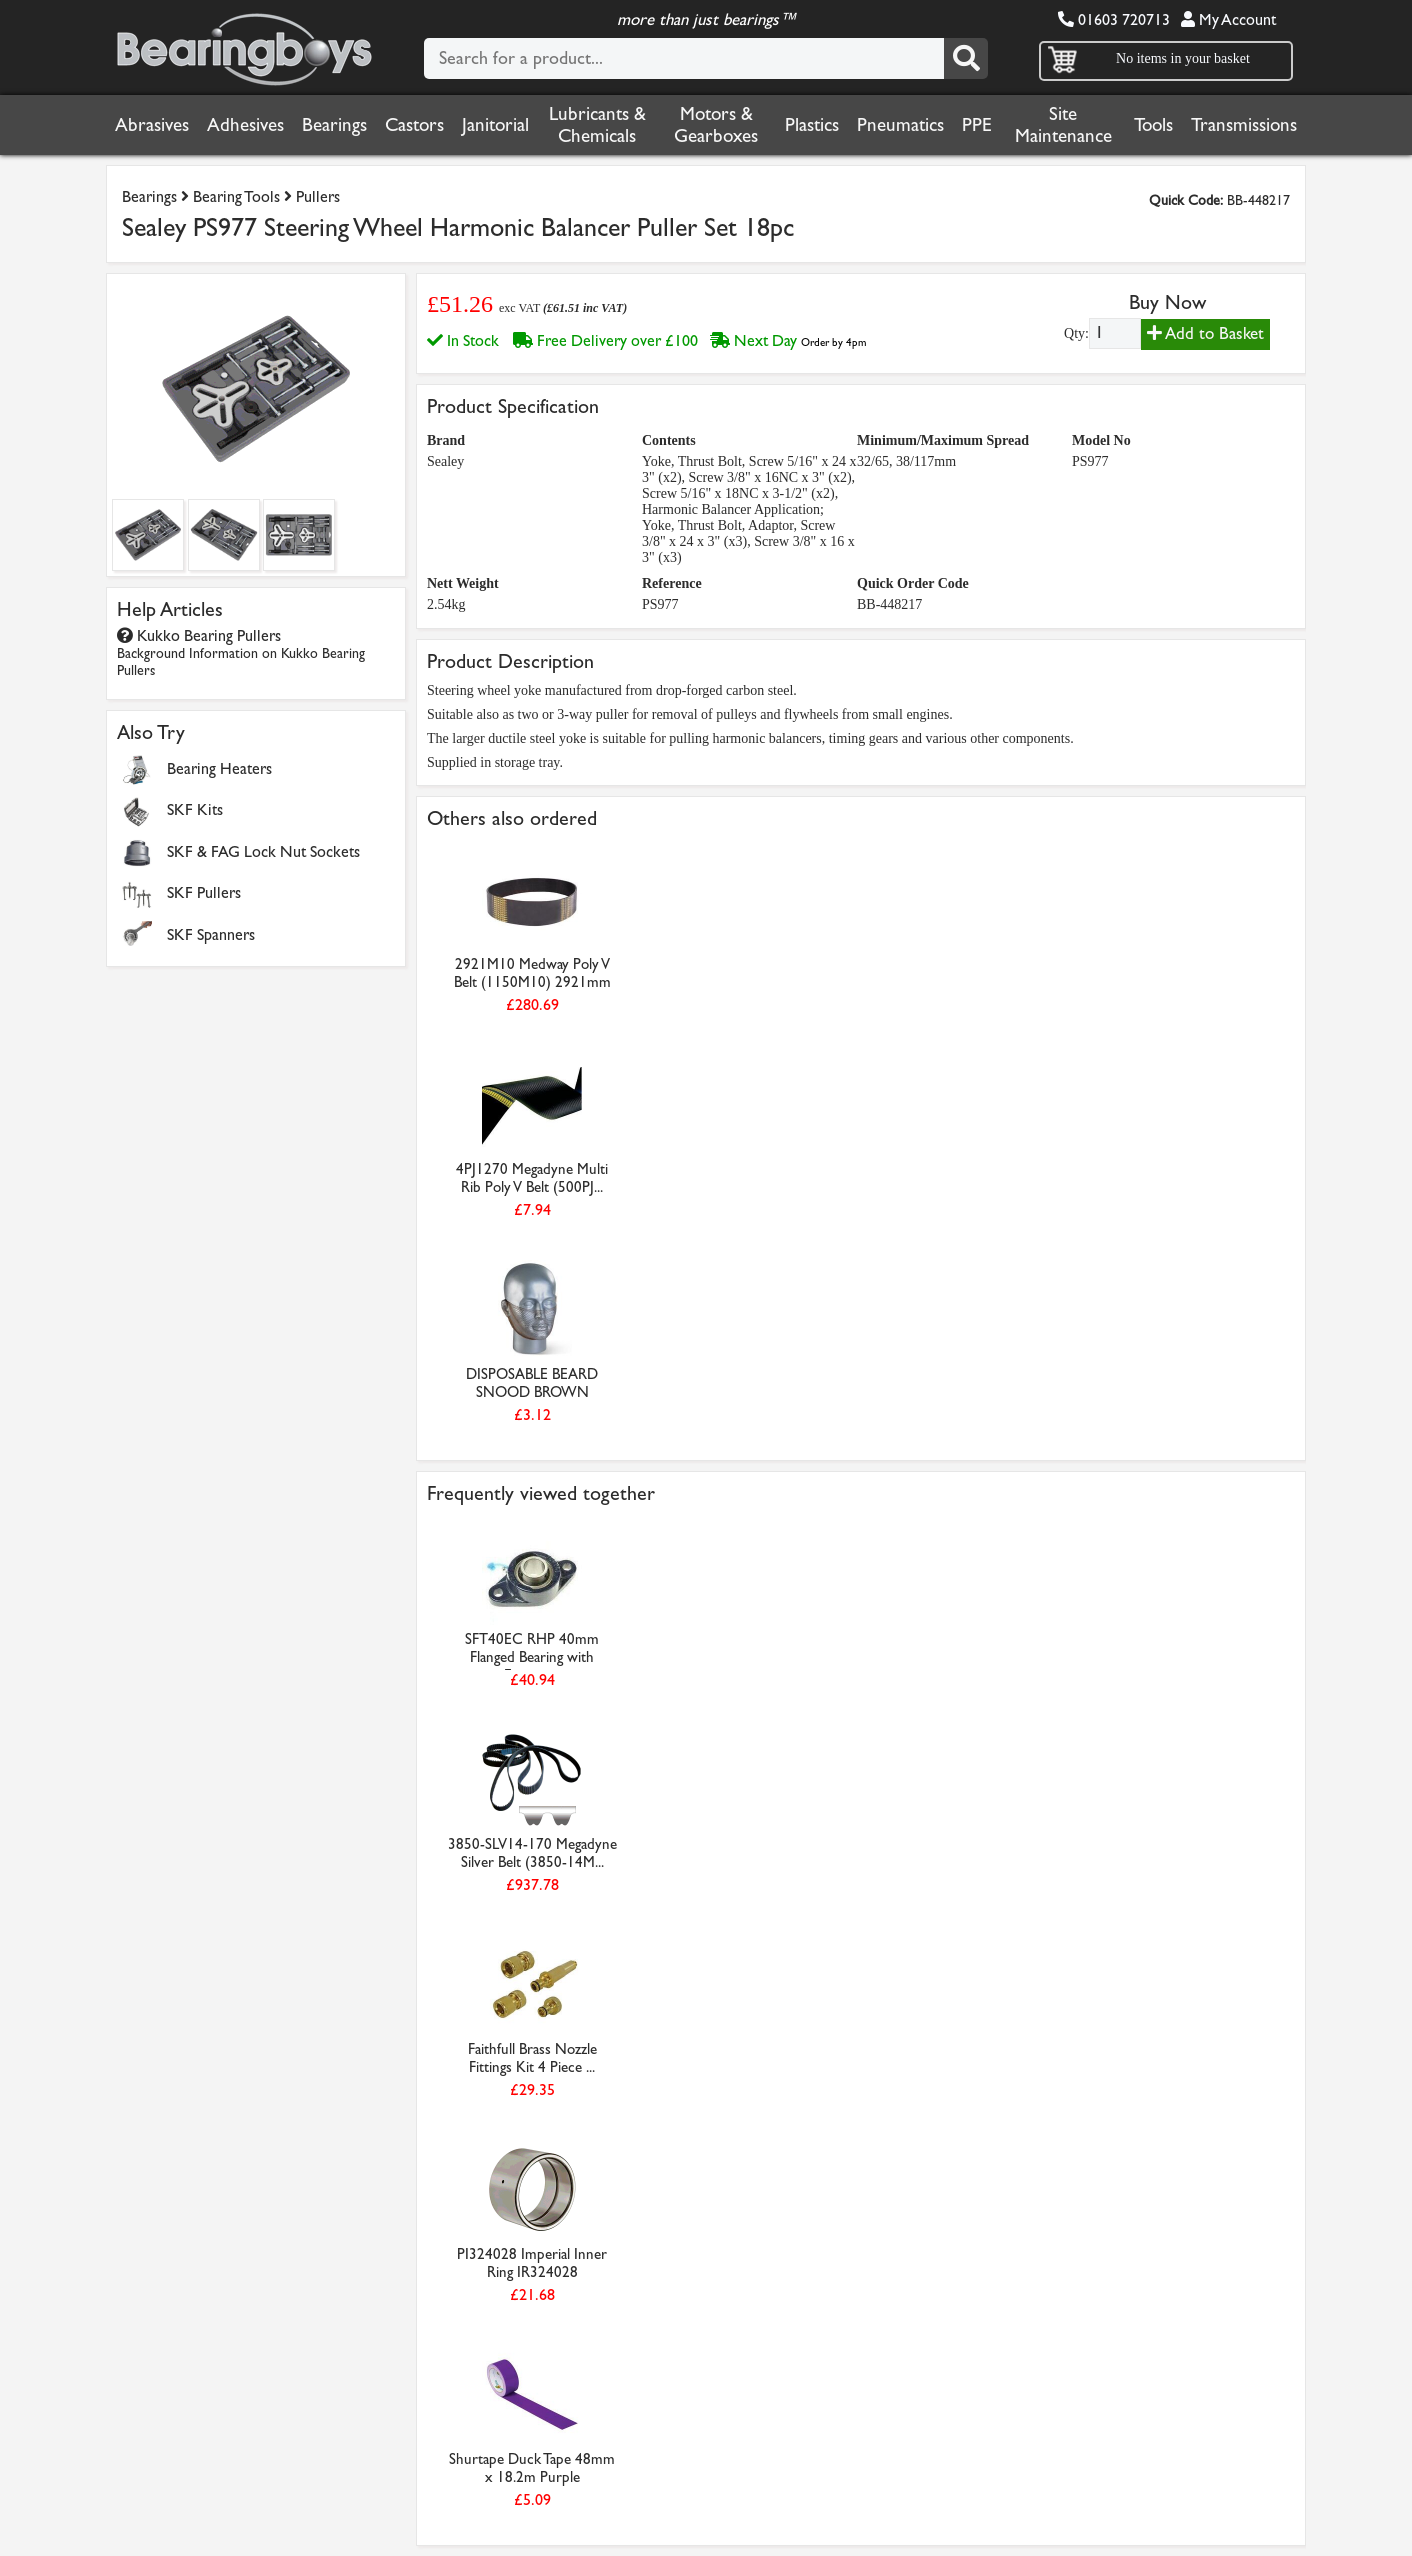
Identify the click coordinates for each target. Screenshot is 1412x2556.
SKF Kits (195, 809)
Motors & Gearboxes (716, 125)
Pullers (318, 196)
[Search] (966, 58)
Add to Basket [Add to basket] (1205, 333)
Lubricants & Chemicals (597, 125)
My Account (1228, 19)
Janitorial (495, 125)
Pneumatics (900, 125)
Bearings (334, 125)
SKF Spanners (211, 934)
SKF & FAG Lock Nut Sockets (263, 851)
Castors (414, 125)
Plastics (812, 125)
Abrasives (152, 125)
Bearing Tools (236, 196)
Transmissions (1244, 125)
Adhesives (245, 125)
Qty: (1076, 333)
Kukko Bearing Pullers (241, 652)
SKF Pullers (204, 892)
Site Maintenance (1063, 125)
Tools (1153, 125)
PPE (977, 125)
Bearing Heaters (219, 768)
